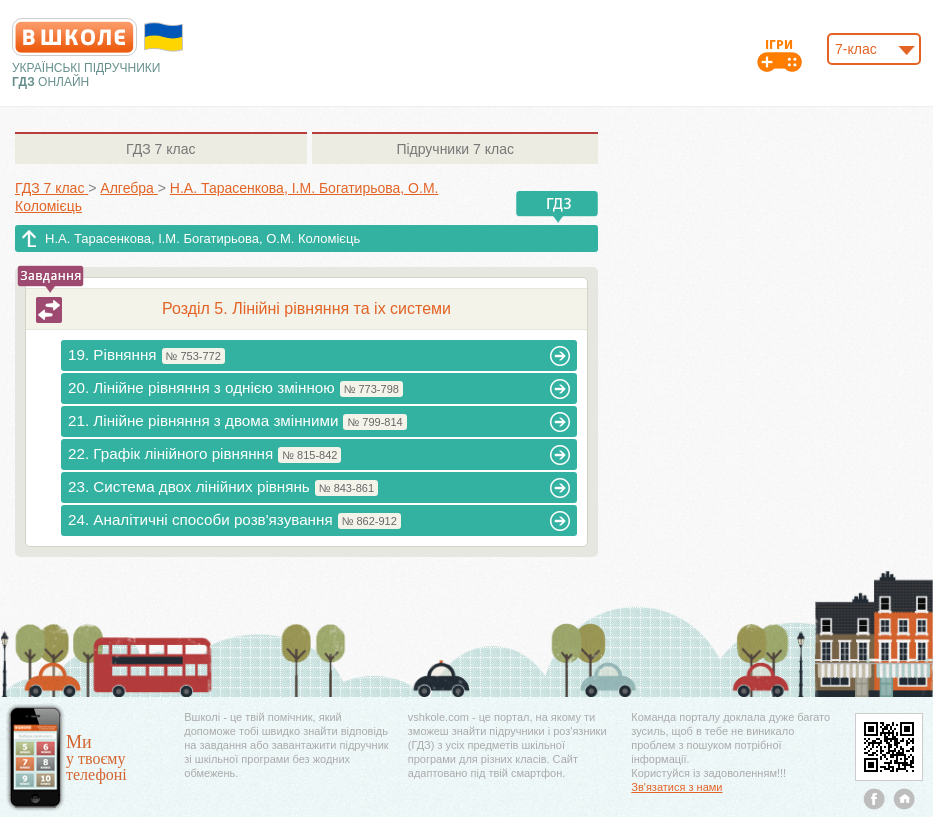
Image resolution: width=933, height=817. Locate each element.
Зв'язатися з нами (676, 787)
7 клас (160, 149)
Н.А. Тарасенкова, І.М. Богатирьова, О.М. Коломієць (202, 238)
